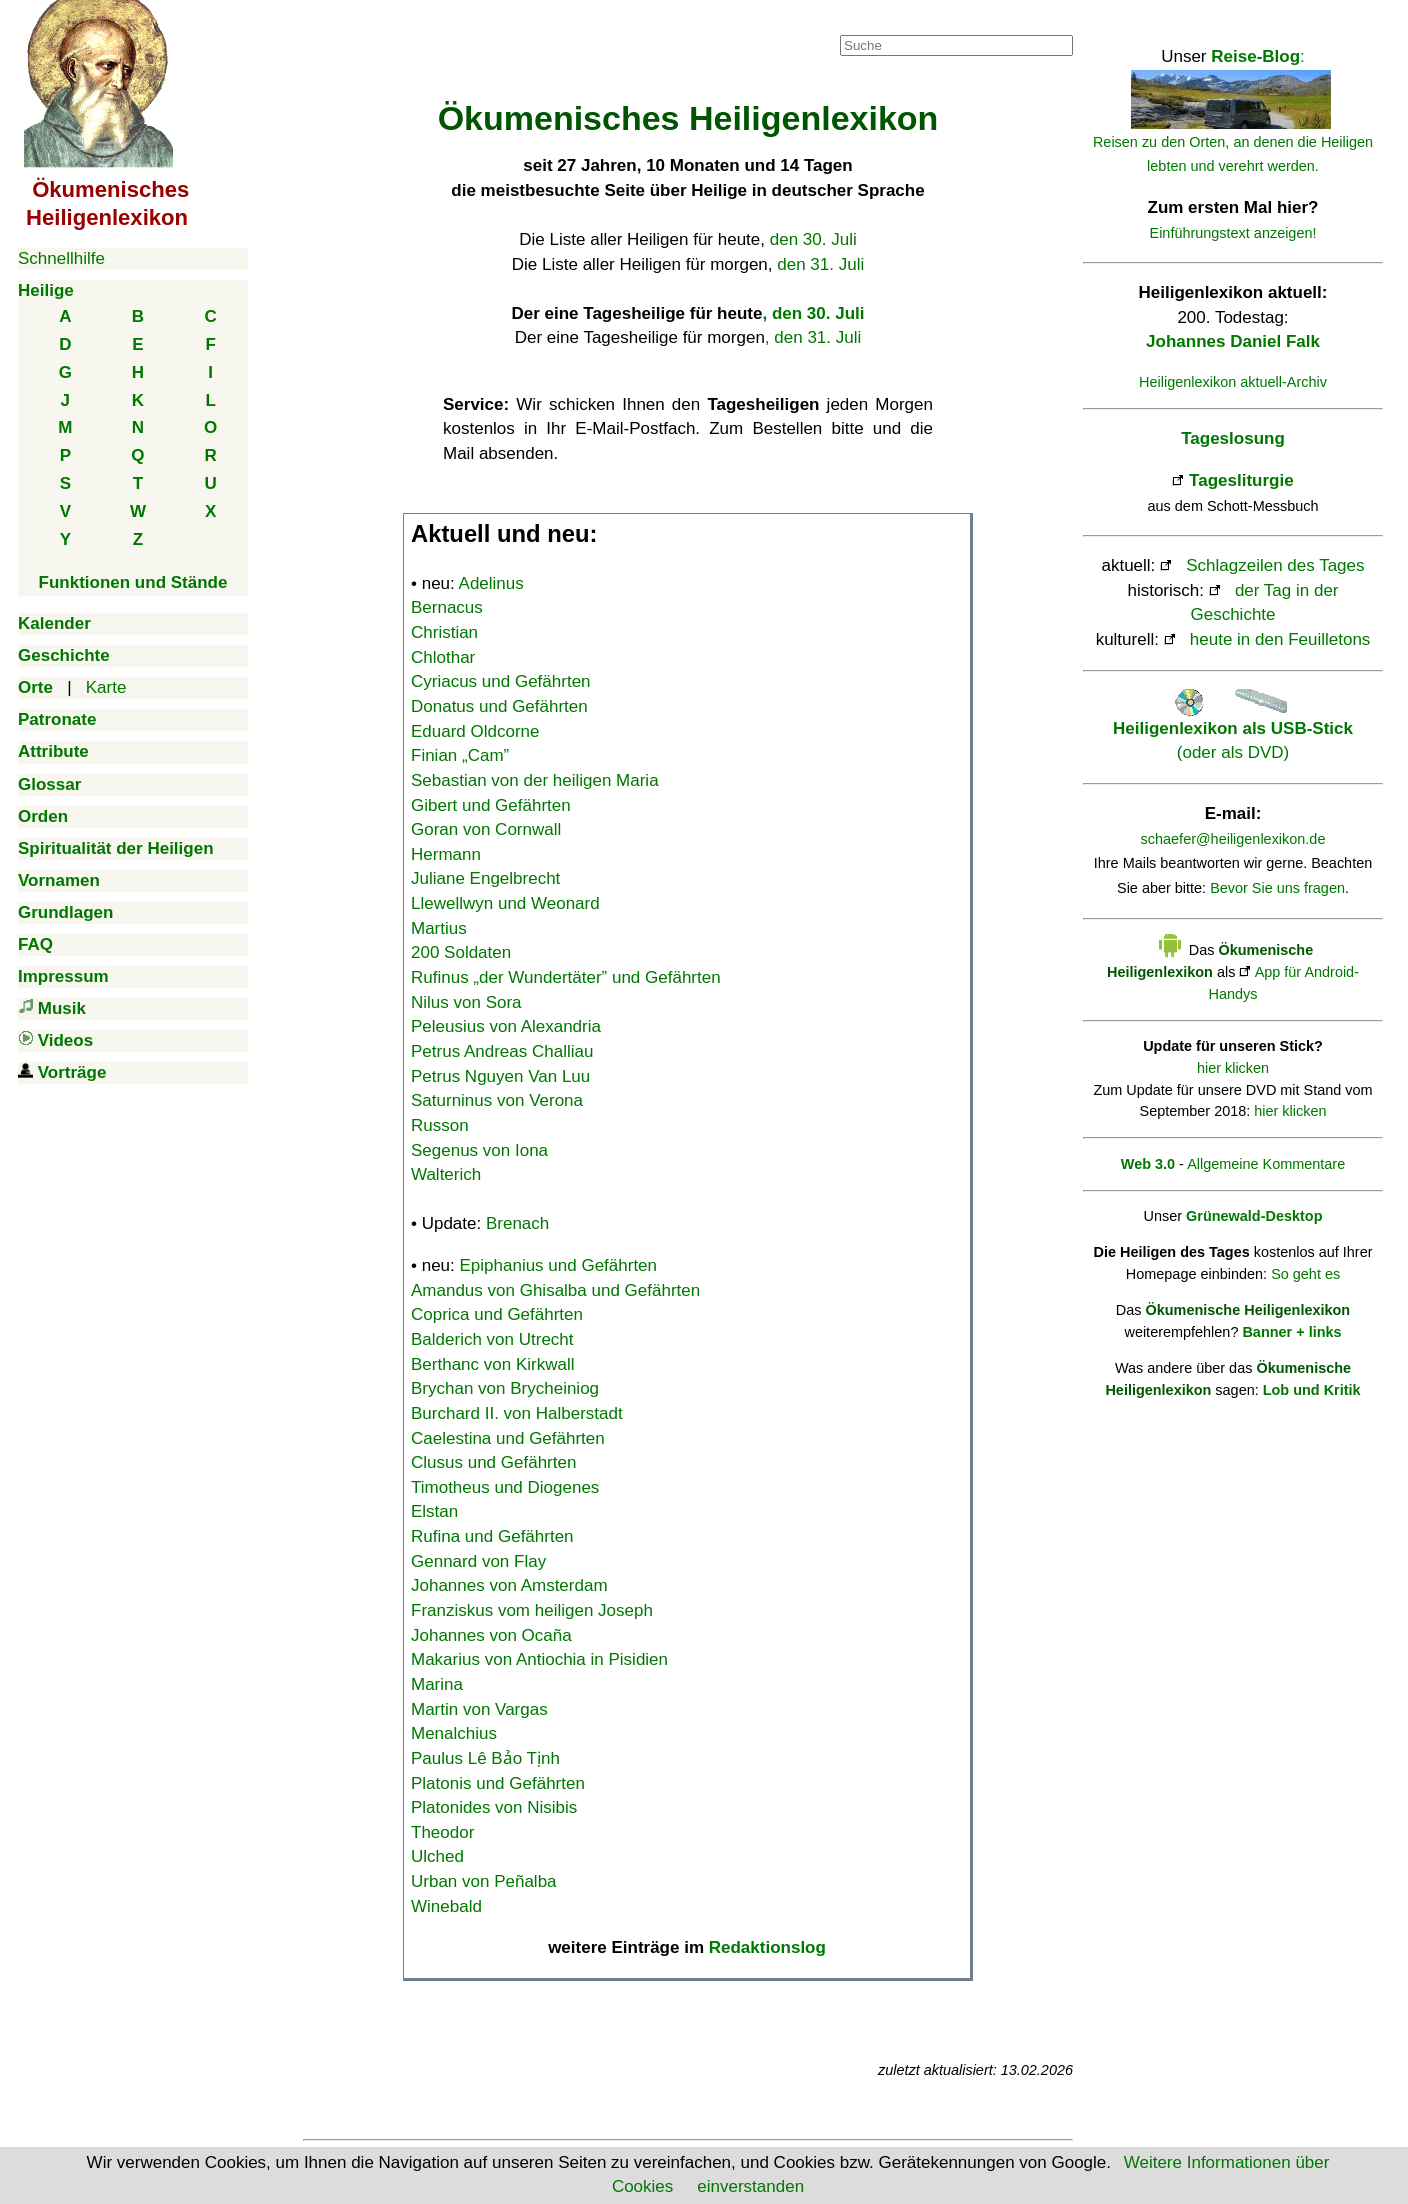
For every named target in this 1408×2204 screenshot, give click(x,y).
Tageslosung (1233, 438)
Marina (437, 1684)
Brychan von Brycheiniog (505, 1388)
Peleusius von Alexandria (506, 1026)
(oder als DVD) (1233, 728)
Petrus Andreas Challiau (502, 1051)
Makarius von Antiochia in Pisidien (539, 1659)
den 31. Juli (820, 264)
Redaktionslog (767, 1947)
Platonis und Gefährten (498, 1783)
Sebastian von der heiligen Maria (535, 780)
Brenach (517, 1223)
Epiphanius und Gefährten (559, 1265)
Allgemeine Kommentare (1266, 1164)
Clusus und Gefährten (493, 1462)
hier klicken (1233, 1068)
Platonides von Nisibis (494, 1807)
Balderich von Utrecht (492, 1339)
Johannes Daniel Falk (1233, 341)
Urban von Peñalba (484, 1881)
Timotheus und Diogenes (505, 1487)
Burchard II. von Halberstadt (517, 1413)
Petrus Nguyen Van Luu (500, 1076)
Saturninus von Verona (497, 1100)
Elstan (434, 1511)
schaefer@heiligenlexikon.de (1233, 839)
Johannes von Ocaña (491, 1635)
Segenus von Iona (479, 1150)
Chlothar (443, 657)
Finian (460, 755)
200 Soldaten (461, 952)
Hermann (446, 854)
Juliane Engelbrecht (485, 878)
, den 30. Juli (813, 313)
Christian (444, 632)
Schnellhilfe (61, 258)
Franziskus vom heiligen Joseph (532, 1610)
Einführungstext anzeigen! (1233, 233)
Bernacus (447, 607)
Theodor (442, 1832)
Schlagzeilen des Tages (1275, 565)
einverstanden (750, 2186)
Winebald (446, 1906)
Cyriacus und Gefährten (501, 681)
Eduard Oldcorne (475, 731)
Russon (440, 1125)
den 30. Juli (813, 239)
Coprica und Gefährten (497, 1314)
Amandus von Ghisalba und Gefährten (555, 1290)
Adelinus (491, 583)
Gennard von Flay (478, 1561)
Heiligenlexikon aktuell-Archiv (1233, 382)
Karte (106, 687)
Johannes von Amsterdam (509, 1585)
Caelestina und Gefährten (508, 1438)
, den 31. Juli (813, 337)
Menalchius (454, 1733)
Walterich (446, 1174)
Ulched (437, 1856)
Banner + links (1291, 1332)
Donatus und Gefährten (499, 706)
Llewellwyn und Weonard (505, 903)
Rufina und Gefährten (492, 1536)
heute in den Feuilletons (1280, 639)
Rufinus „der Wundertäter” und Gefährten (566, 977)
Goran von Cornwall (486, 829)
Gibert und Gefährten (491, 805)
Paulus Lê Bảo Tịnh (485, 1758)
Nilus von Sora (466, 1002)
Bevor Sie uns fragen (1277, 888)
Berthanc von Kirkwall (492, 1364)
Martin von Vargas (479, 1709)
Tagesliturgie (1241, 480)
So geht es (1305, 1274)
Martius (439, 928)
